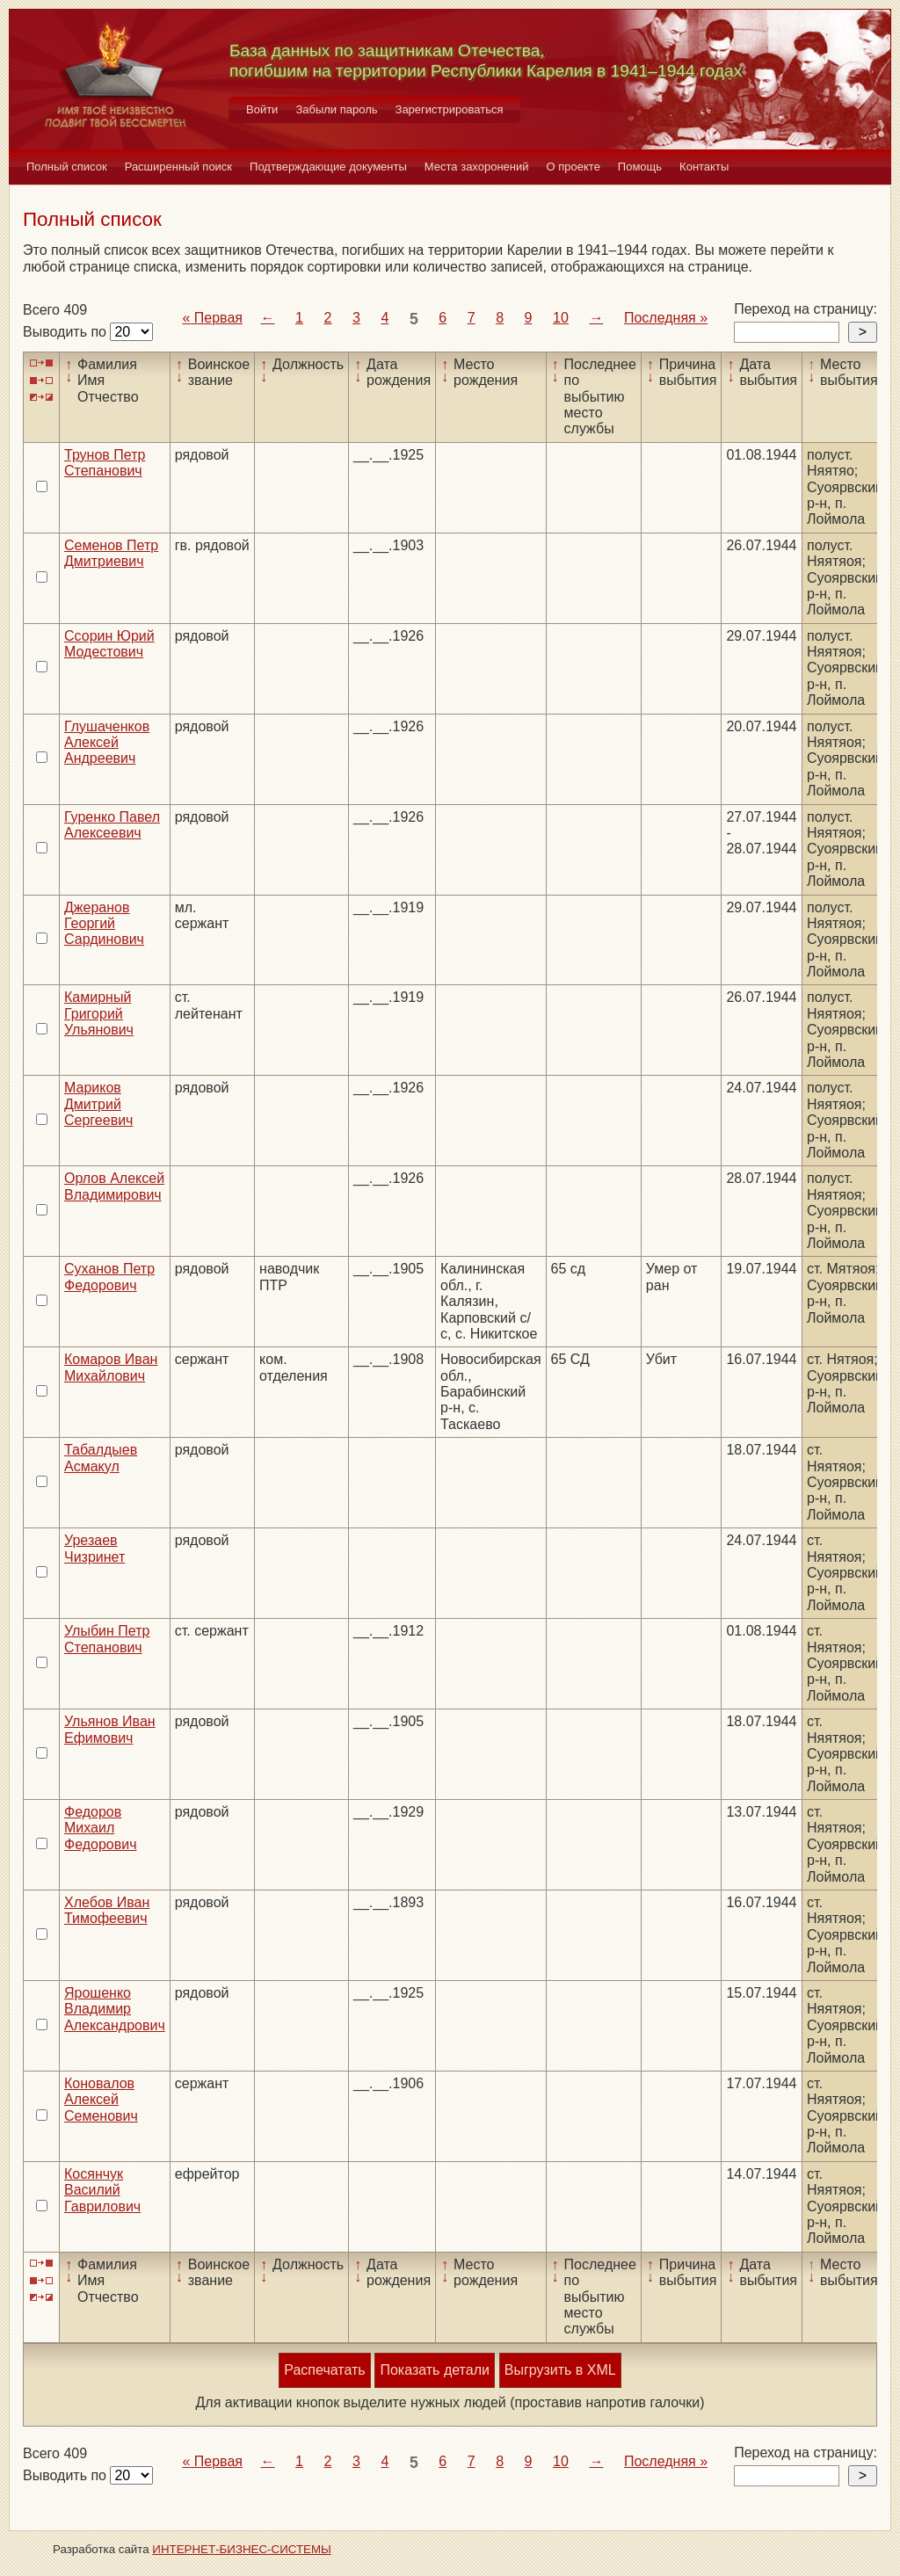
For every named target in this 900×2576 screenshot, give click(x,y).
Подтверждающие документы (328, 166)
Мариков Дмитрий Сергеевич (98, 1104)
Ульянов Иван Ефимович (110, 1729)
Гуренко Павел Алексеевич (112, 824)
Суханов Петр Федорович (109, 1276)
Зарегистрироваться (450, 109)
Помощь (640, 166)
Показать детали (434, 2369)
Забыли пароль (336, 109)
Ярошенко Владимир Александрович (114, 2009)
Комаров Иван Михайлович (110, 1367)
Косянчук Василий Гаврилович (102, 2190)
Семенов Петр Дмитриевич (111, 553)
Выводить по (66, 331)
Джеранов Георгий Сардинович (104, 923)
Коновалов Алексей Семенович (101, 2099)
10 (561, 317)
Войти (262, 109)
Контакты (704, 166)
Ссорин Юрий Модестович (109, 643)
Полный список (66, 166)
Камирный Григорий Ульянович (99, 1013)
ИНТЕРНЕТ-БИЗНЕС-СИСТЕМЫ (241, 2549)
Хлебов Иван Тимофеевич (106, 1910)
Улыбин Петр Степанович (106, 1638)
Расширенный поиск (178, 166)
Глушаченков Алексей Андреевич (106, 742)
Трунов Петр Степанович (104, 462)
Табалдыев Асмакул (100, 1457)
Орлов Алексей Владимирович (114, 1186)
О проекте (573, 166)
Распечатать (324, 2369)
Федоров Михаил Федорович (100, 1828)
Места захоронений (477, 166)
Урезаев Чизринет (94, 1548)
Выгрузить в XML (560, 2369)
